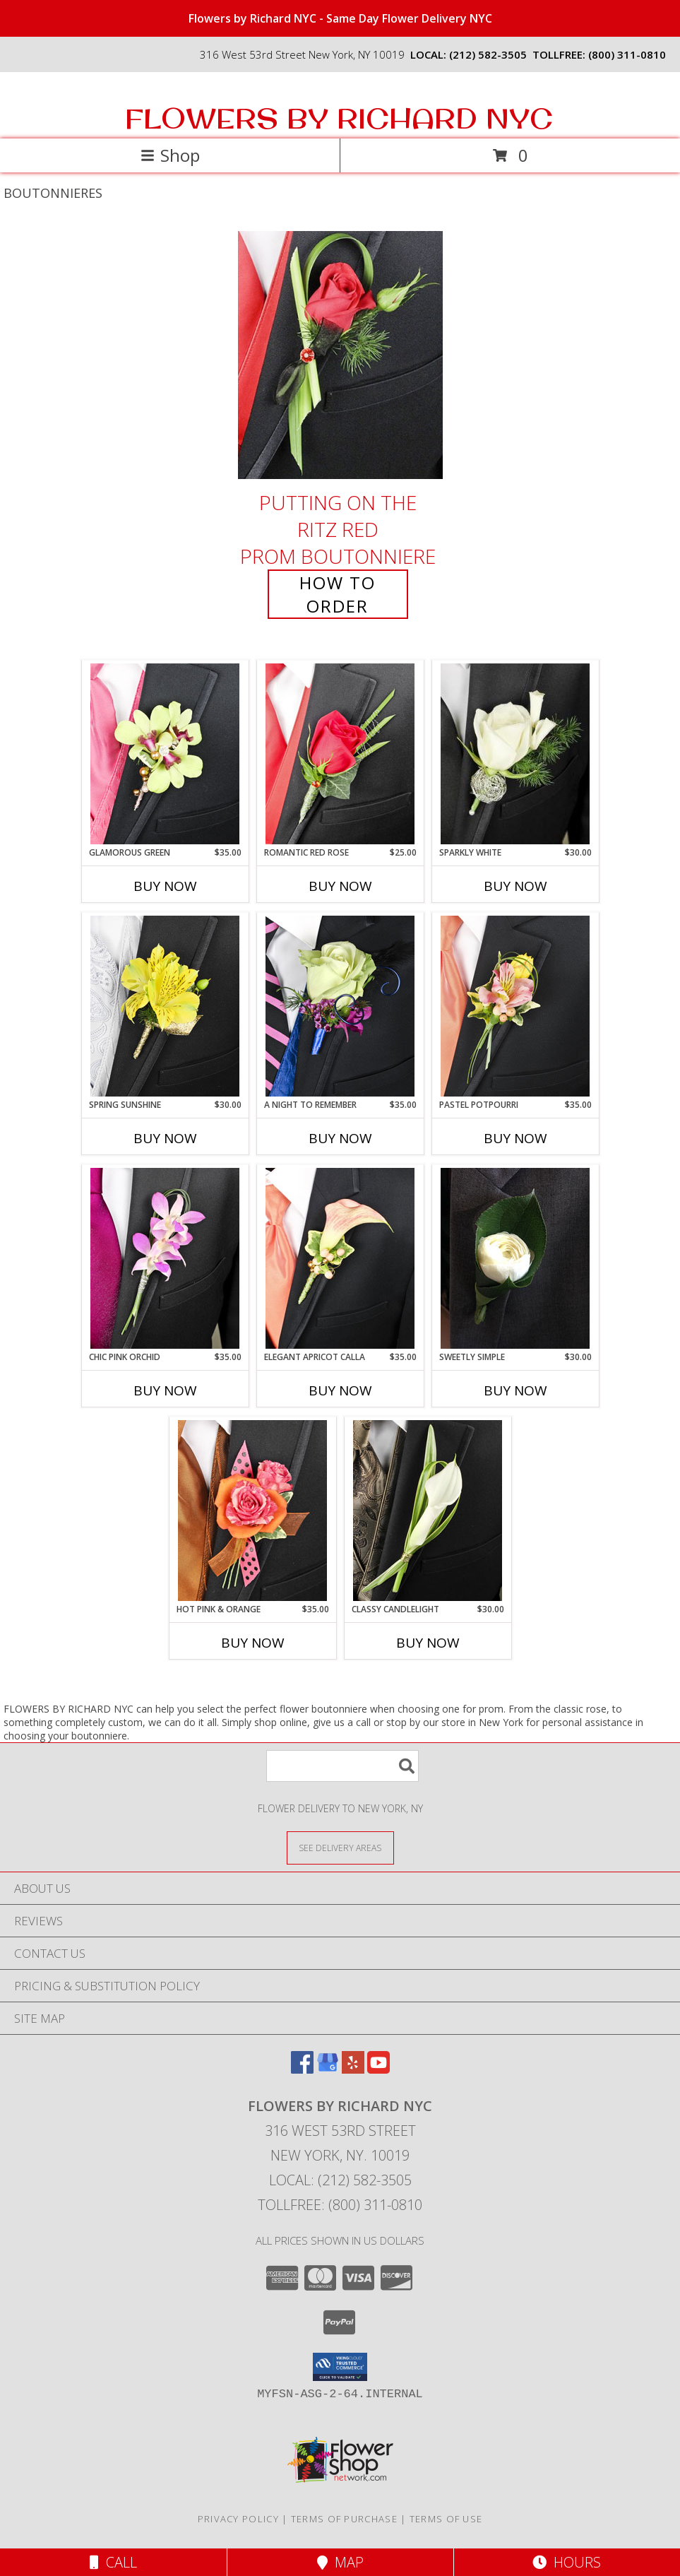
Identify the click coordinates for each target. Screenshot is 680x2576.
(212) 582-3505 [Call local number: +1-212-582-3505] (488, 54)
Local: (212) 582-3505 (340, 2180)
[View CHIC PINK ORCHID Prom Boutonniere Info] (164, 1258)
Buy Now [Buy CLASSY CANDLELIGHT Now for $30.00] (428, 1642)
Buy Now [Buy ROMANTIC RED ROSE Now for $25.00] (340, 886)
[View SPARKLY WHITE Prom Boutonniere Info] (515, 753)
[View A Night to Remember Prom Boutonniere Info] (340, 1006)
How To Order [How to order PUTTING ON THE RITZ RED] (337, 594)
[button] (340, 2367)
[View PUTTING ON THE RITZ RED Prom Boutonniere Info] (340, 355)
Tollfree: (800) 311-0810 (340, 2204)
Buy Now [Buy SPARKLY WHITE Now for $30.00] (515, 886)
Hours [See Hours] (566, 2562)
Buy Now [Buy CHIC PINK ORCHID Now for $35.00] (165, 1390)
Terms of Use (446, 2518)
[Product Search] (342, 1766)
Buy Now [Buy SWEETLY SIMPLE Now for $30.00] (515, 1390)
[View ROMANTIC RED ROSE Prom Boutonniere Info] (340, 753)
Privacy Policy (238, 2518)
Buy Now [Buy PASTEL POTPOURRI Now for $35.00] (515, 1138)
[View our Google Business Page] (327, 2069)
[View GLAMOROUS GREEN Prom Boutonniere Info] (164, 753)
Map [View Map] (340, 2562)
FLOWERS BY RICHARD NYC (339, 118)
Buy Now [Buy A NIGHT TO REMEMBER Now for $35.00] (340, 1138)
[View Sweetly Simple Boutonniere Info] (515, 1258)
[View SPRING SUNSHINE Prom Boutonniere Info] (164, 1006)
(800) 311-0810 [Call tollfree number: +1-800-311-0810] (627, 54)
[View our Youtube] (378, 2069)
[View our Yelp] (353, 2069)
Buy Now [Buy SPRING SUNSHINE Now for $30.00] (165, 1138)
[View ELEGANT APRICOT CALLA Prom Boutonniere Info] (340, 1258)
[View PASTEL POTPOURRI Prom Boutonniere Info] (515, 1006)
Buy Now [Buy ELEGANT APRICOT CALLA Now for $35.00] (340, 1390)
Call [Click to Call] (113, 2562)
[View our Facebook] (302, 2069)
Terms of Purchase (344, 2518)
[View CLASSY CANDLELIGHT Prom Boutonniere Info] (427, 1510)
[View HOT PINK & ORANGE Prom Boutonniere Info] (252, 1510)
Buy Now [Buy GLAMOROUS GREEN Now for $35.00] (165, 886)
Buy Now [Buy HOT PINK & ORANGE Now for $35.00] (253, 1642)
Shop (170, 155)
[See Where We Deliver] (340, 1847)
